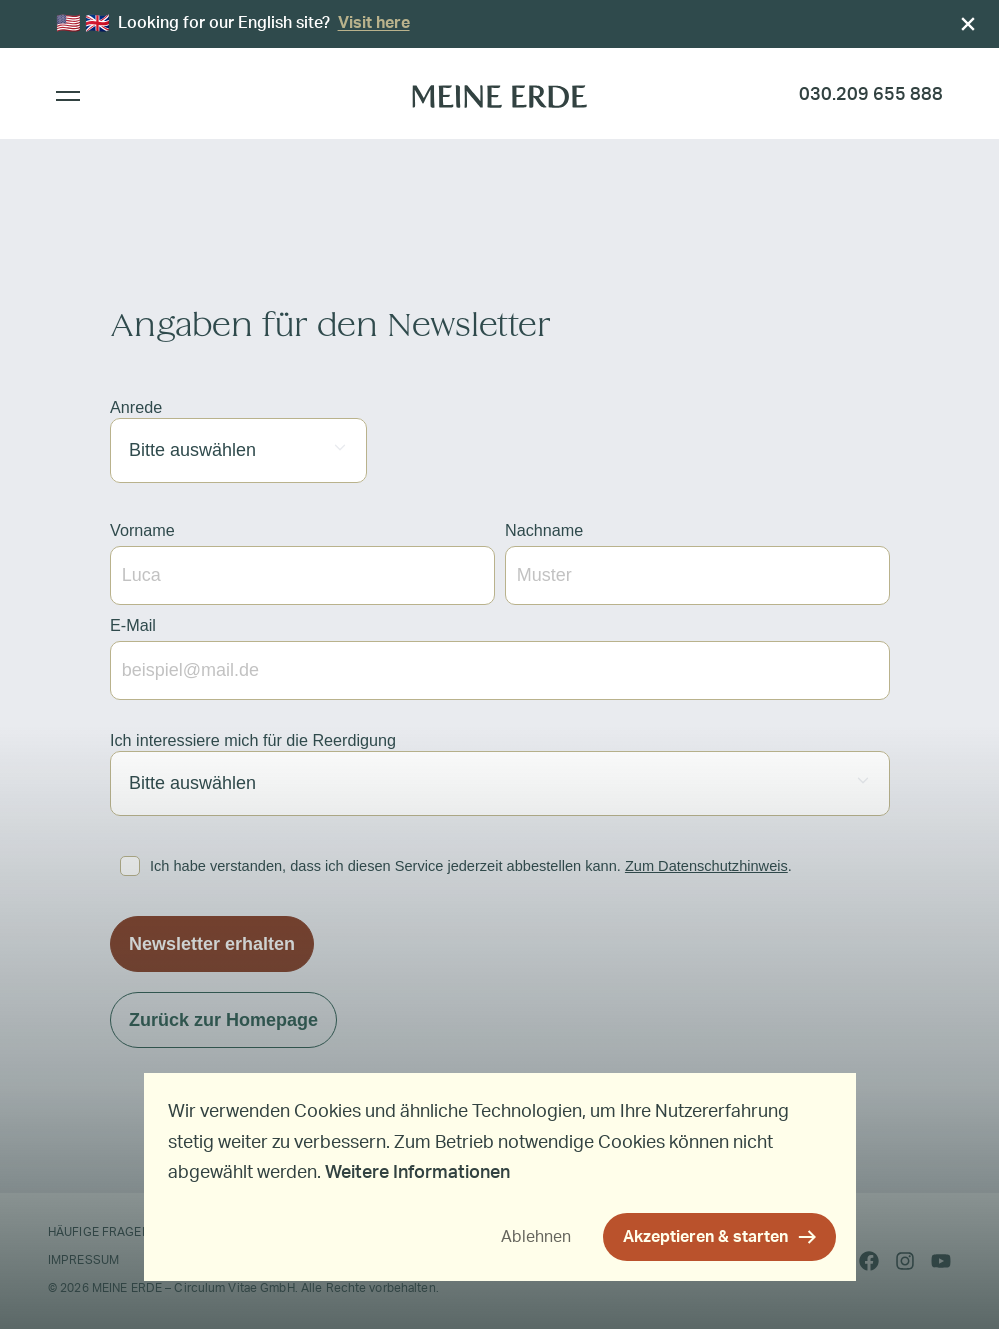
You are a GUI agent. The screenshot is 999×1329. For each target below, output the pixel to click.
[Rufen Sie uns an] (871, 95)
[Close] (968, 24)
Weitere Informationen (417, 1173)
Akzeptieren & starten (705, 1237)
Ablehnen (536, 1237)
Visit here (374, 23)
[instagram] (905, 1261)
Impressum (83, 1260)
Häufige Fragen (99, 1232)
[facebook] (869, 1261)
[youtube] (941, 1261)
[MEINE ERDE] (500, 95)
